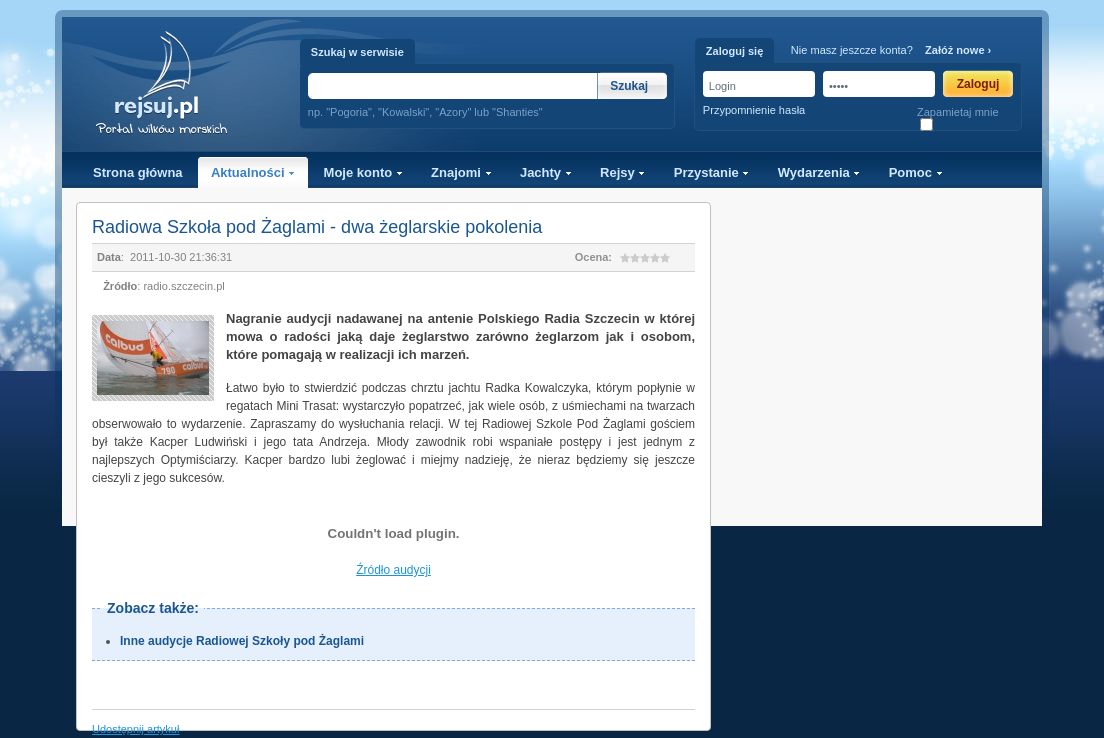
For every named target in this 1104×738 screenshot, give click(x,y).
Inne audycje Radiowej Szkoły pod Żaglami (242, 641)
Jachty (546, 172)
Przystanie (712, 172)
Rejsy (622, 172)
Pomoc (916, 172)
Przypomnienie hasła (754, 110)
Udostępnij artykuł (135, 729)
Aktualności (253, 172)
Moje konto (363, 172)
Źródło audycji (393, 570)
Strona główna (138, 172)
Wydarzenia (819, 172)
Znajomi (461, 172)
